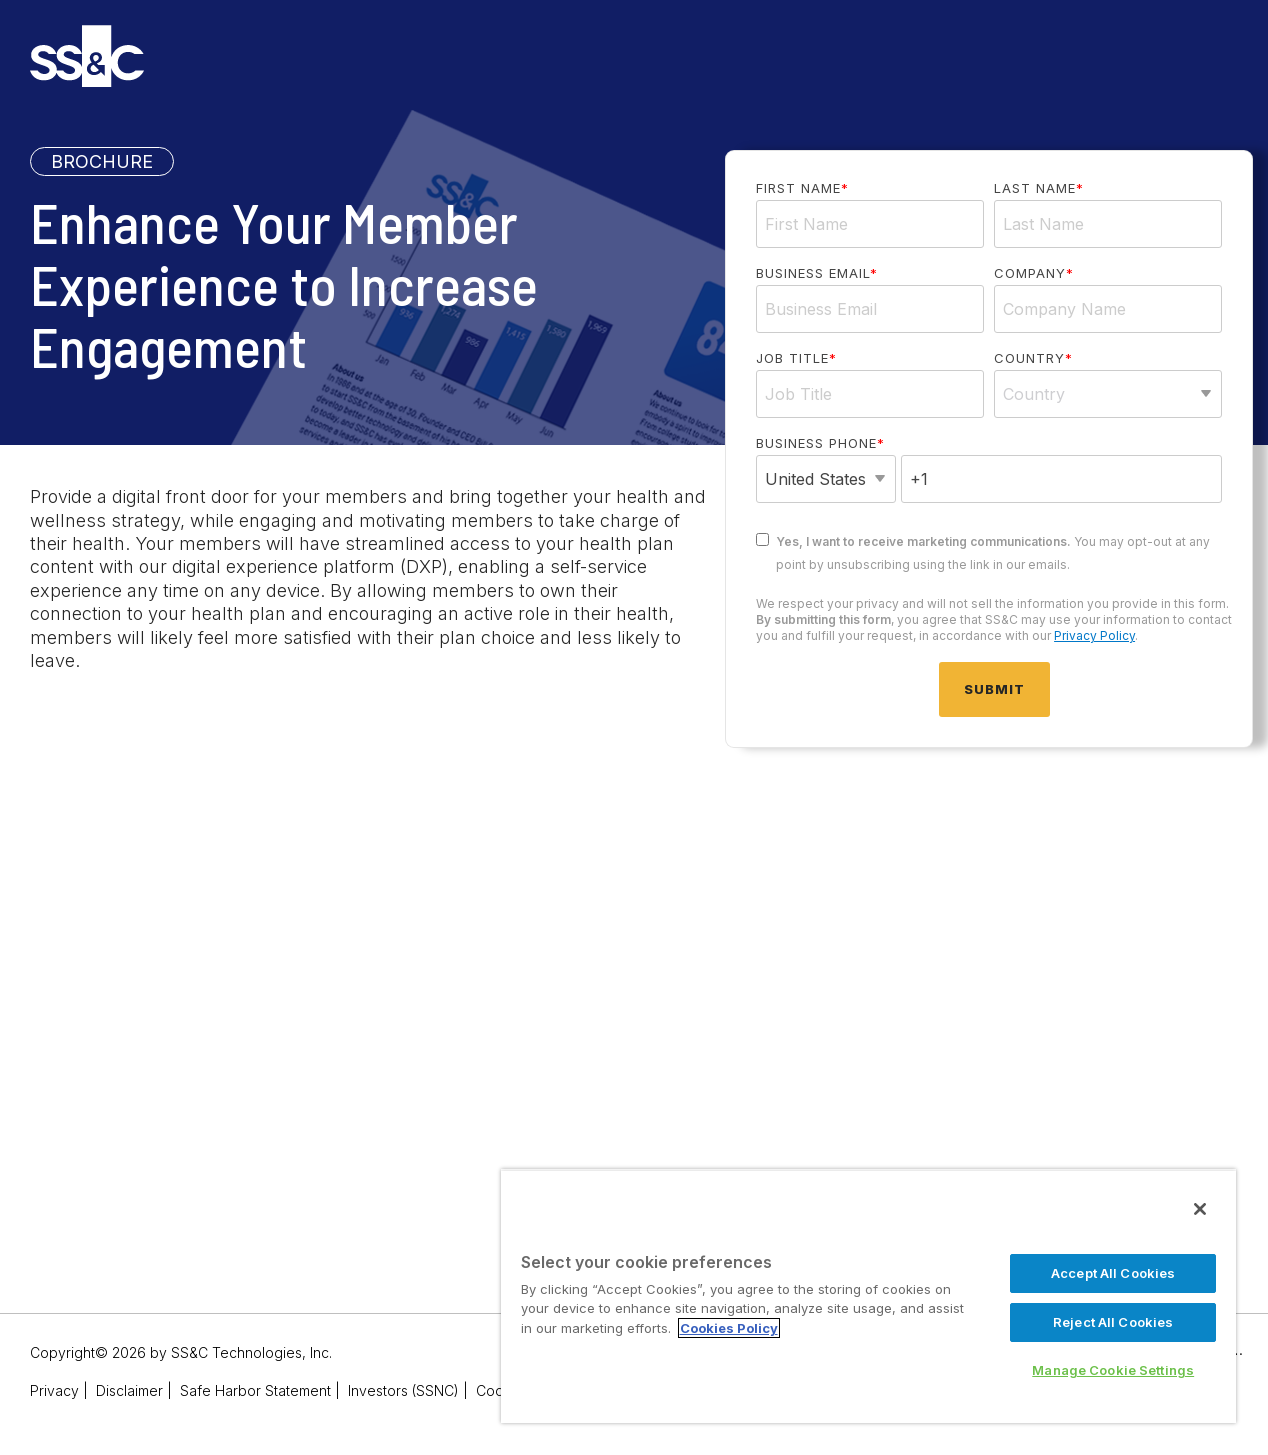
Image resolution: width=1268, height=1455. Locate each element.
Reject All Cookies (1113, 1322)
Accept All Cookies (1113, 1273)
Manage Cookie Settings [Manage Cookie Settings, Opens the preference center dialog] (1113, 1370)
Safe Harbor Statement (255, 1390)
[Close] (1200, 1209)
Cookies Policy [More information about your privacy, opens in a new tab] (729, 1328)
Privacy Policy (1094, 635)
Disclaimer (129, 1390)
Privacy (54, 1390)
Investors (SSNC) (403, 1390)
